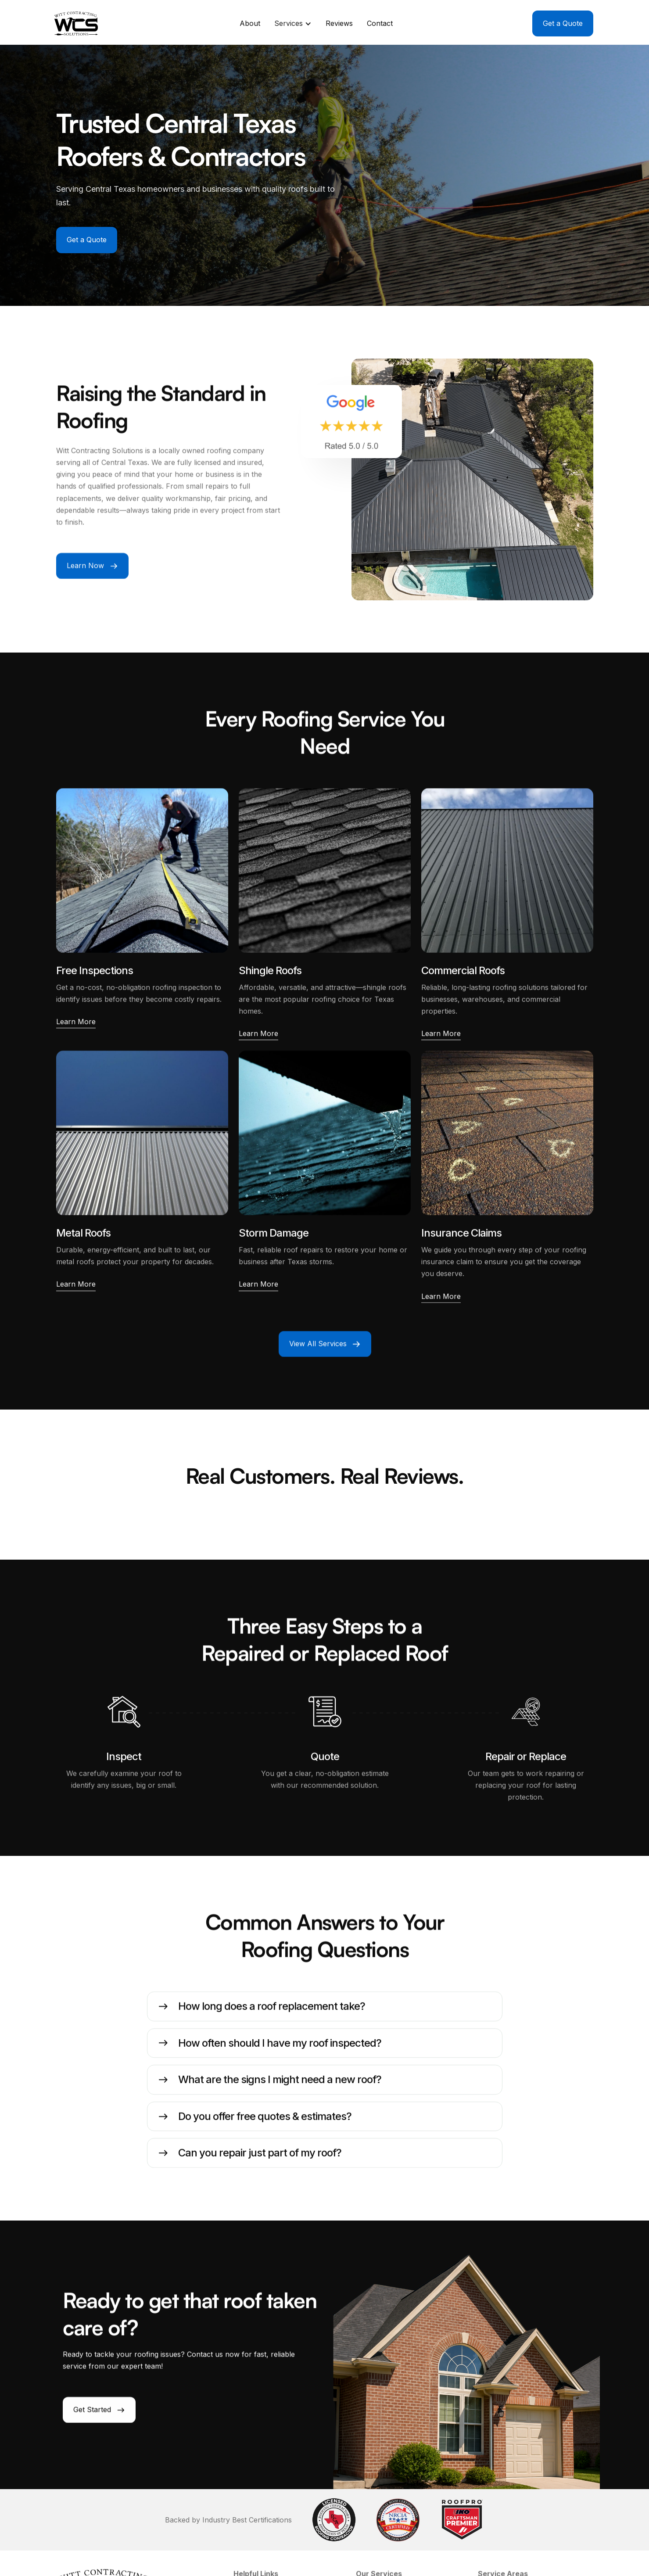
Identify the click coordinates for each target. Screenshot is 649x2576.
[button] (293, 23)
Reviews (339, 23)
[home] (78, 23)
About (250, 23)
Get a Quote (87, 240)
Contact (380, 23)
